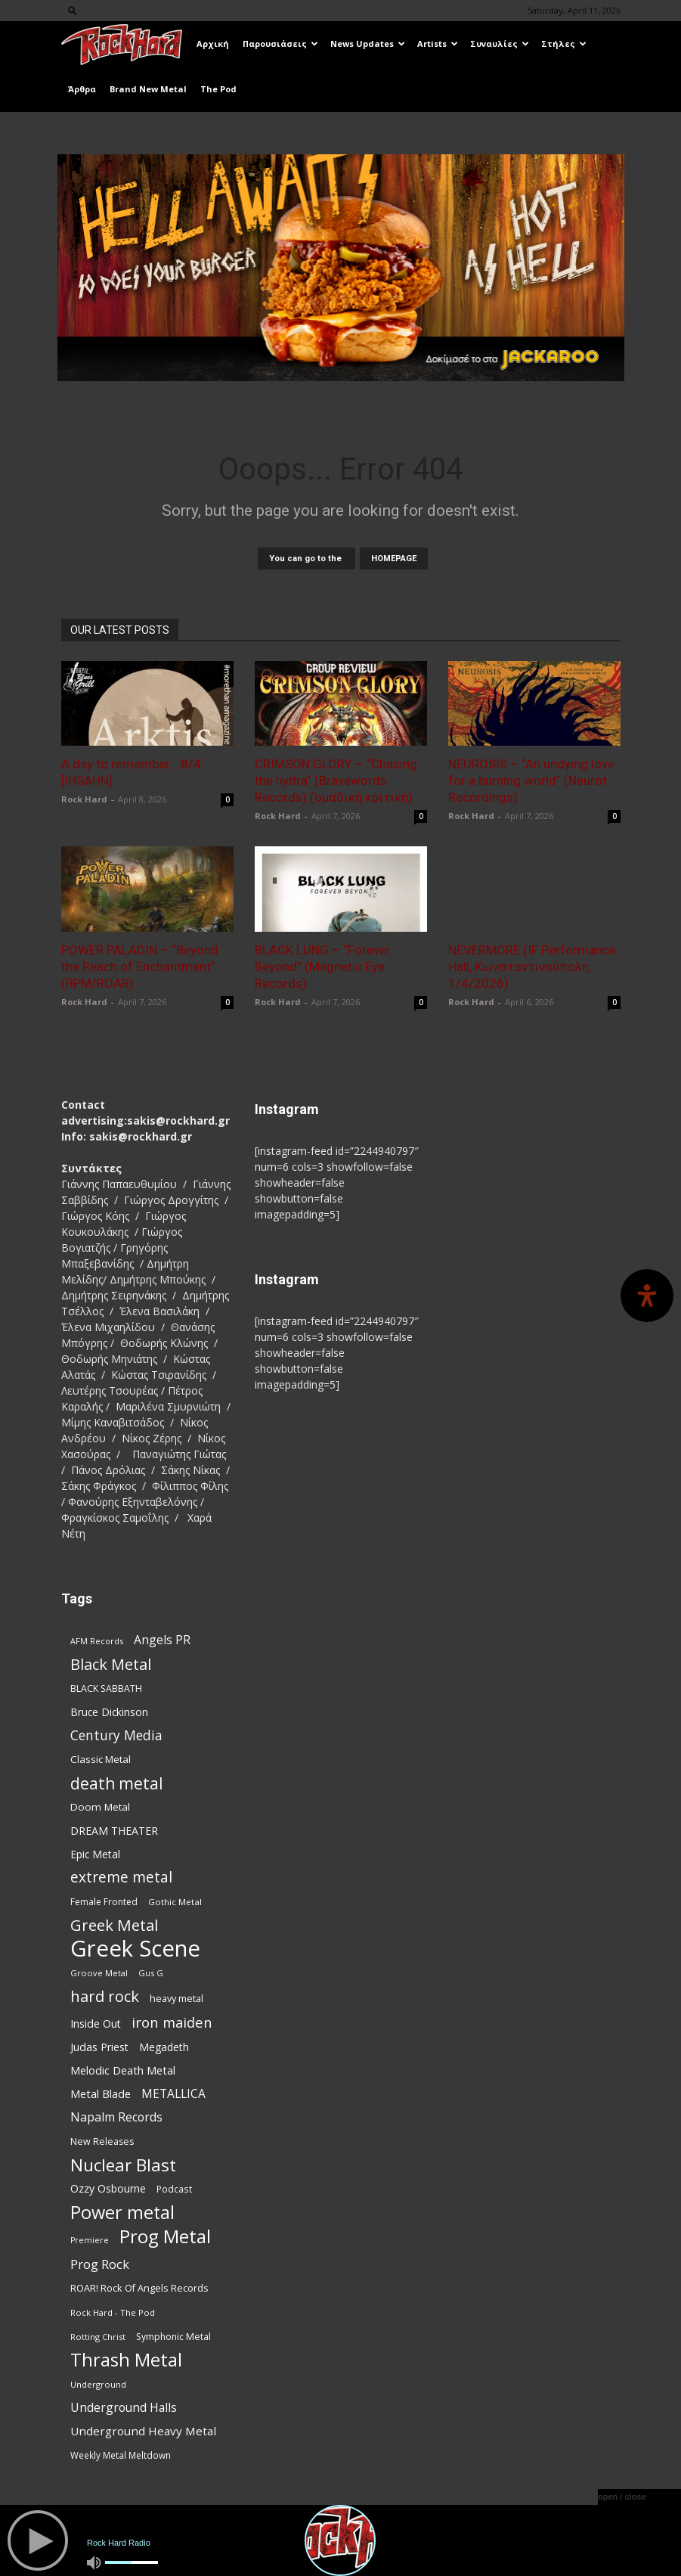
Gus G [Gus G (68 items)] (150, 1973)
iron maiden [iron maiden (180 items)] (172, 2022)
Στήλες (564, 43)
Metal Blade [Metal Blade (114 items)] (100, 2093)
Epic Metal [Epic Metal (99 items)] (95, 1854)
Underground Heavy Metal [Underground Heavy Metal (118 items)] (143, 2430)
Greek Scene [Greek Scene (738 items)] (135, 1949)
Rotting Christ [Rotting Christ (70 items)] (97, 2336)
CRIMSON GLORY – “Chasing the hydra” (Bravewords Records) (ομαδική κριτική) (336, 780)
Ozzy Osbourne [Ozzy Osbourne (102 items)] (108, 2188)
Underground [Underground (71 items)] (98, 2384)
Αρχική (213, 43)
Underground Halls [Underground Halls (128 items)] (123, 2408)
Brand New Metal (148, 89)
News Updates (367, 43)
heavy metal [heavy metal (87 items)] (176, 1998)
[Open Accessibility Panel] (647, 1295)
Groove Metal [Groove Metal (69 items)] (99, 1973)
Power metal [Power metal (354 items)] (122, 2213)
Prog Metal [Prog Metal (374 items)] (165, 2236)
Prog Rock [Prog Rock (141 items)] (99, 2264)
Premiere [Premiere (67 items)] (89, 2240)
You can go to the (306, 558)
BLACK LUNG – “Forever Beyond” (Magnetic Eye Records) (323, 966)
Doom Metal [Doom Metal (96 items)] (100, 1807)
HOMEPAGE (393, 558)
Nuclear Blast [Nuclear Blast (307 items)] (123, 2165)
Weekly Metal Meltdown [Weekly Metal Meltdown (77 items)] (120, 2455)
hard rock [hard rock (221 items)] (104, 1996)
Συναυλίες (499, 43)
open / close (622, 2496)
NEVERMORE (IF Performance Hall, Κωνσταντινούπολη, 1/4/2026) (532, 966)
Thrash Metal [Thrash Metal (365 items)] (126, 2360)
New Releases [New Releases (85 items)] (102, 2141)
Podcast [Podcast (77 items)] (174, 2189)
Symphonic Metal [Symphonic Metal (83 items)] (173, 2336)
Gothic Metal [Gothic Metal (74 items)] (175, 1901)
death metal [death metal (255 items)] (116, 1783)
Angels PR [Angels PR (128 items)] (162, 1640)
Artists (437, 43)
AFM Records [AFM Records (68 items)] (96, 1640)
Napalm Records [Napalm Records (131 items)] (116, 2117)
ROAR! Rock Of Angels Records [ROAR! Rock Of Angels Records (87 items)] (139, 2288)
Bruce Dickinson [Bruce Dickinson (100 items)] (109, 1712)
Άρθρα (82, 89)
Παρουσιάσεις (280, 43)
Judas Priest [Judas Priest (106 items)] (99, 2047)
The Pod (218, 89)
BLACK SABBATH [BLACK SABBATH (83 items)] (106, 1688)
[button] (72, 10)
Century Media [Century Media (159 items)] (116, 1735)
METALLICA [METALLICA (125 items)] (173, 2094)
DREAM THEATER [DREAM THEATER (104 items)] (114, 1830)
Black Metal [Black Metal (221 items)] (110, 1664)
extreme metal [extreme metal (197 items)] (121, 1877)
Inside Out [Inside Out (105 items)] (95, 2023)
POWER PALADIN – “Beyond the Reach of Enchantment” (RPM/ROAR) (139, 966)
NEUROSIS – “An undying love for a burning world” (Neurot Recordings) (531, 780)
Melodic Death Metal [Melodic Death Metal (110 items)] (122, 2070)
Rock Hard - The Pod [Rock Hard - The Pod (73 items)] (112, 2312)
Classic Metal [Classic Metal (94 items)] (100, 1759)
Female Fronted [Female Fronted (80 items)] (104, 1901)
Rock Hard (84, 799)
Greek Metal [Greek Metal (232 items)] (114, 1925)
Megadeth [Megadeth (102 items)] (164, 2047)
